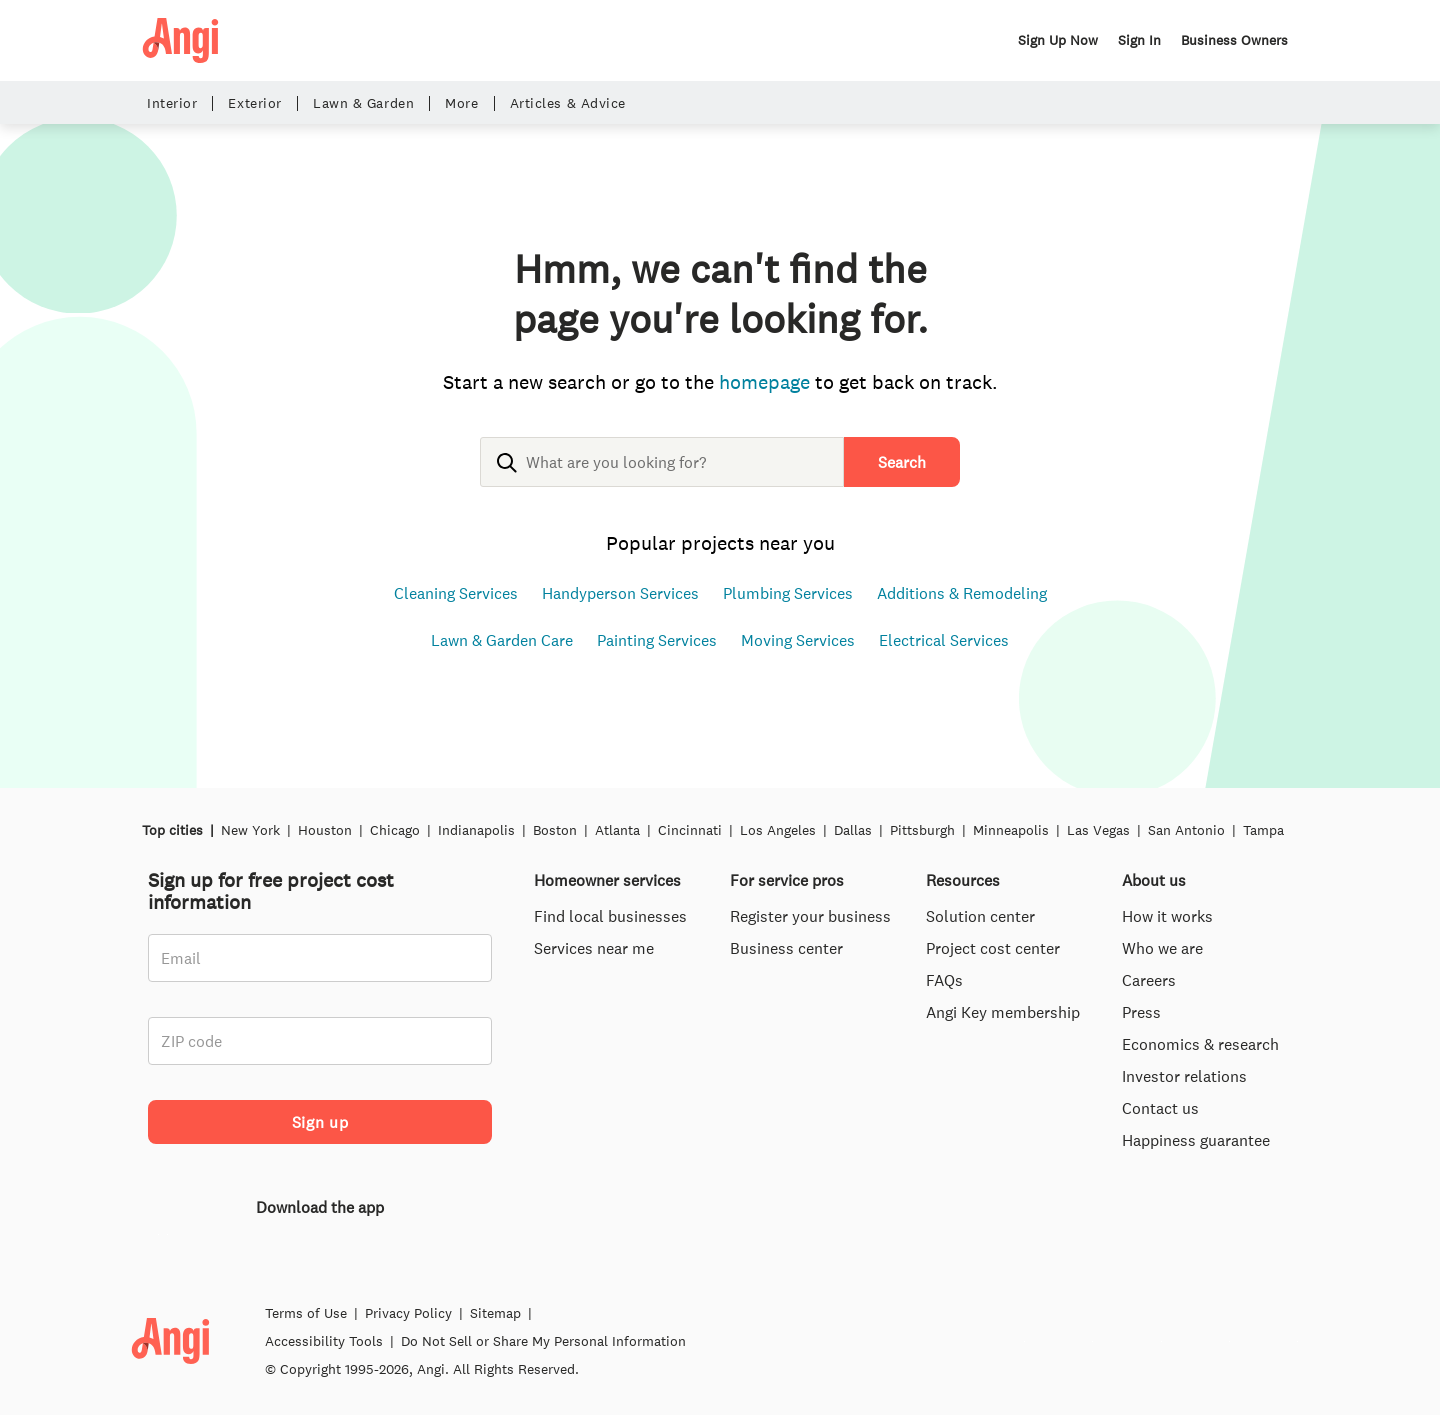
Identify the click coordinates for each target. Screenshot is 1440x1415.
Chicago (395, 830)
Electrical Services (944, 640)
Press (1141, 1012)
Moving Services (798, 640)
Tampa (1263, 830)
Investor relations (1184, 1076)
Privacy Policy (408, 1363)
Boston (555, 830)
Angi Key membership (1003, 1012)
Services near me (594, 948)
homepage (764, 381)
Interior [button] (172, 103)
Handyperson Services (620, 593)
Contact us (1160, 1108)
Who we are (1162, 948)
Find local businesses (610, 916)
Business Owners (1234, 40)
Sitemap (495, 1363)
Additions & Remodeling (962, 593)
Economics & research (1200, 1044)
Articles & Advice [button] (568, 103)
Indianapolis (476, 830)
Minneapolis (1011, 830)
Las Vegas (1098, 830)
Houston (325, 830)
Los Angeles (778, 830)
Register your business (810, 916)
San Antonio (1186, 830)
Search (902, 462)
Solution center (980, 916)
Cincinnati (690, 830)
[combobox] (662, 478)
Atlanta (617, 830)
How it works (1167, 916)
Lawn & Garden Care (502, 640)
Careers (1149, 980)
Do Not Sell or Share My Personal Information (543, 1391)
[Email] (320, 958)
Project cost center (993, 948)
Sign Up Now (1058, 40)
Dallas (853, 830)
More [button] (461, 103)
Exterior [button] (254, 103)
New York (250, 830)
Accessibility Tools (324, 1391)
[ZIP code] (320, 1041)
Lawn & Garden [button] (363, 103)
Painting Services (657, 640)
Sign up (320, 1122)
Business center (786, 948)
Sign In (1139, 40)
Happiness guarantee (1196, 1140)
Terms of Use (306, 1363)
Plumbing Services (788, 593)
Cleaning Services (456, 593)
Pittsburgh (922, 830)
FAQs (944, 980)
